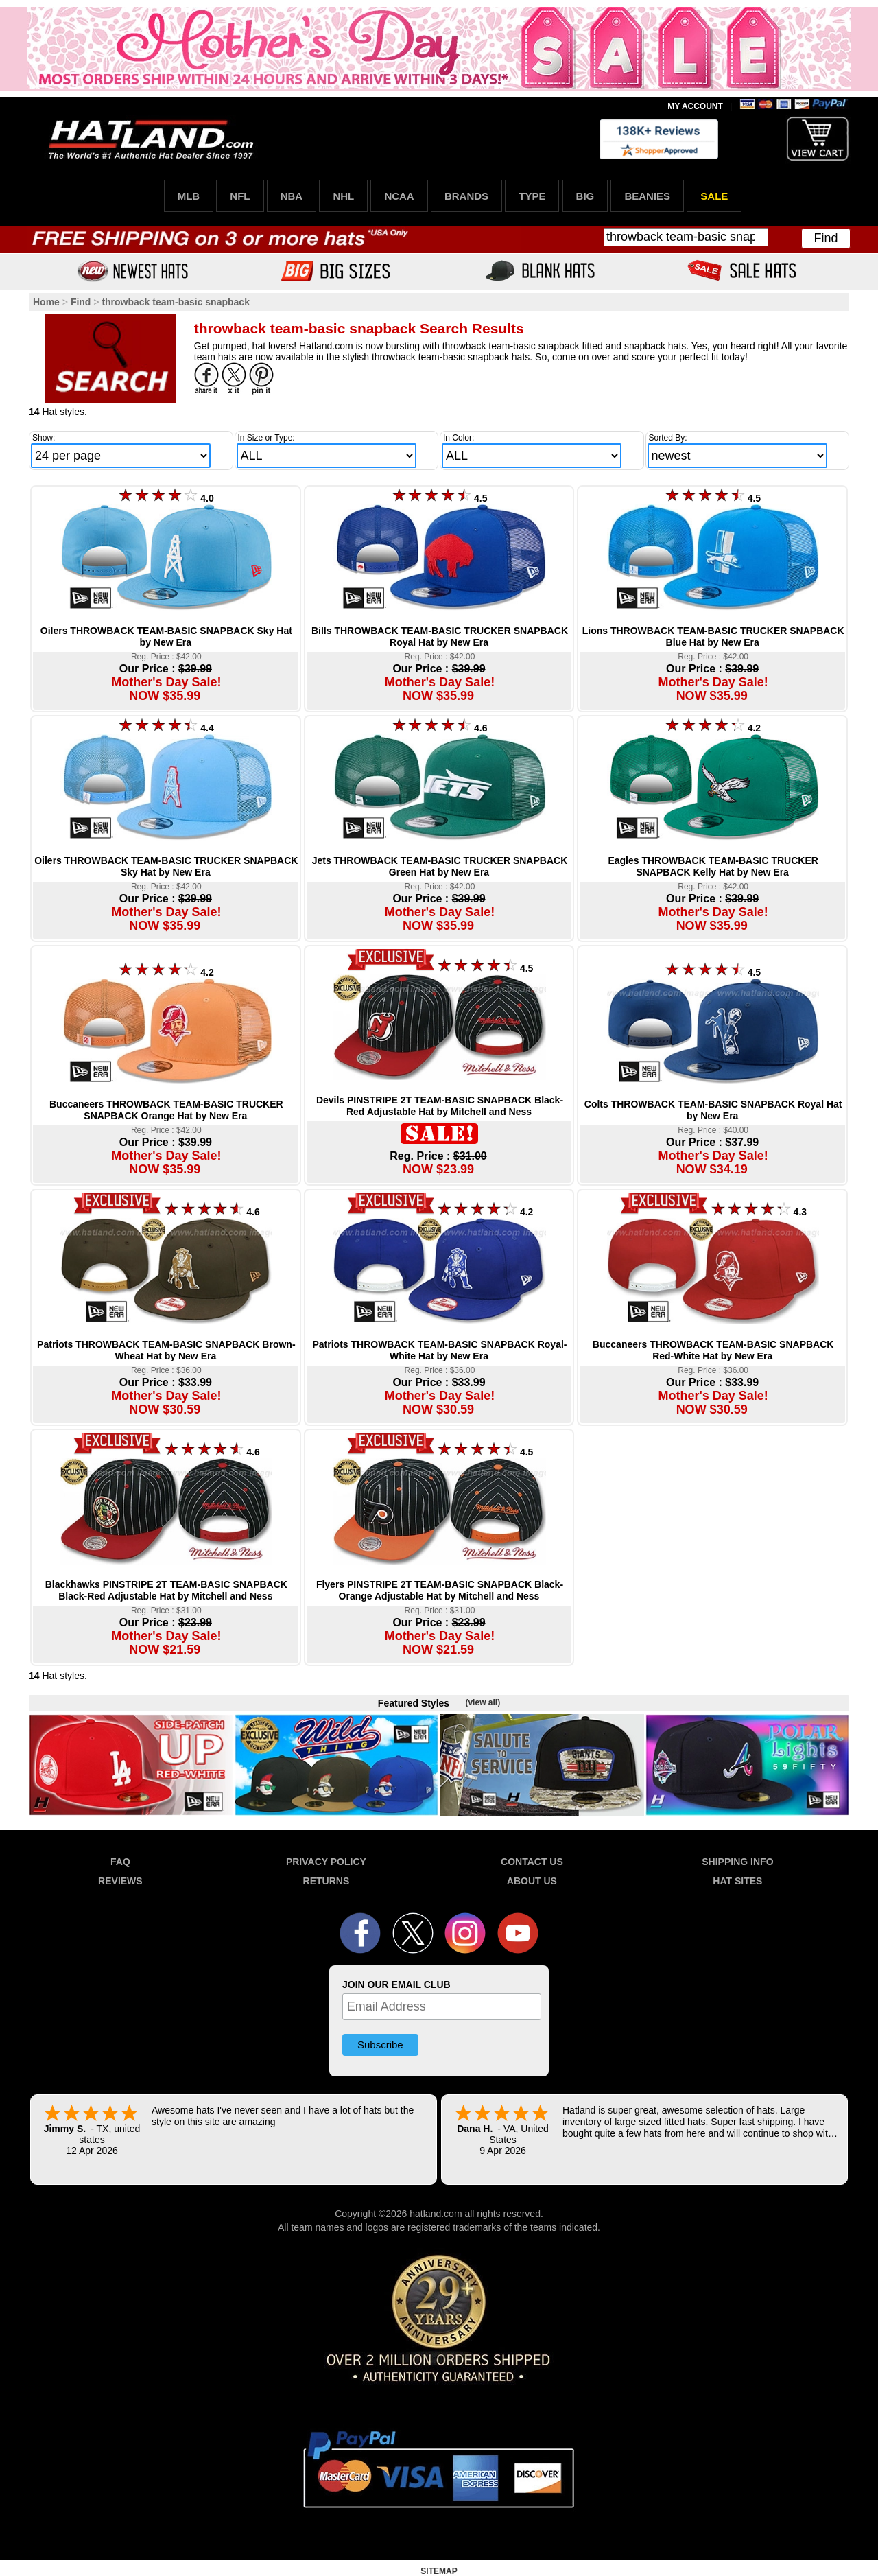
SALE (714, 196)
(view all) (482, 1702)
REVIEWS (120, 1880)
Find (826, 238)
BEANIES (647, 196)
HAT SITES (737, 1880)
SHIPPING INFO (737, 1861)
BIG (585, 196)
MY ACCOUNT (695, 106)
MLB (189, 196)
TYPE (532, 196)
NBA (292, 196)
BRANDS (466, 196)
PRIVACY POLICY (326, 1861)
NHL (343, 196)
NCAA (399, 196)
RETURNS (326, 1880)
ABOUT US (532, 1880)
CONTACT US (532, 1861)
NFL (240, 196)
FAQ (120, 1861)
